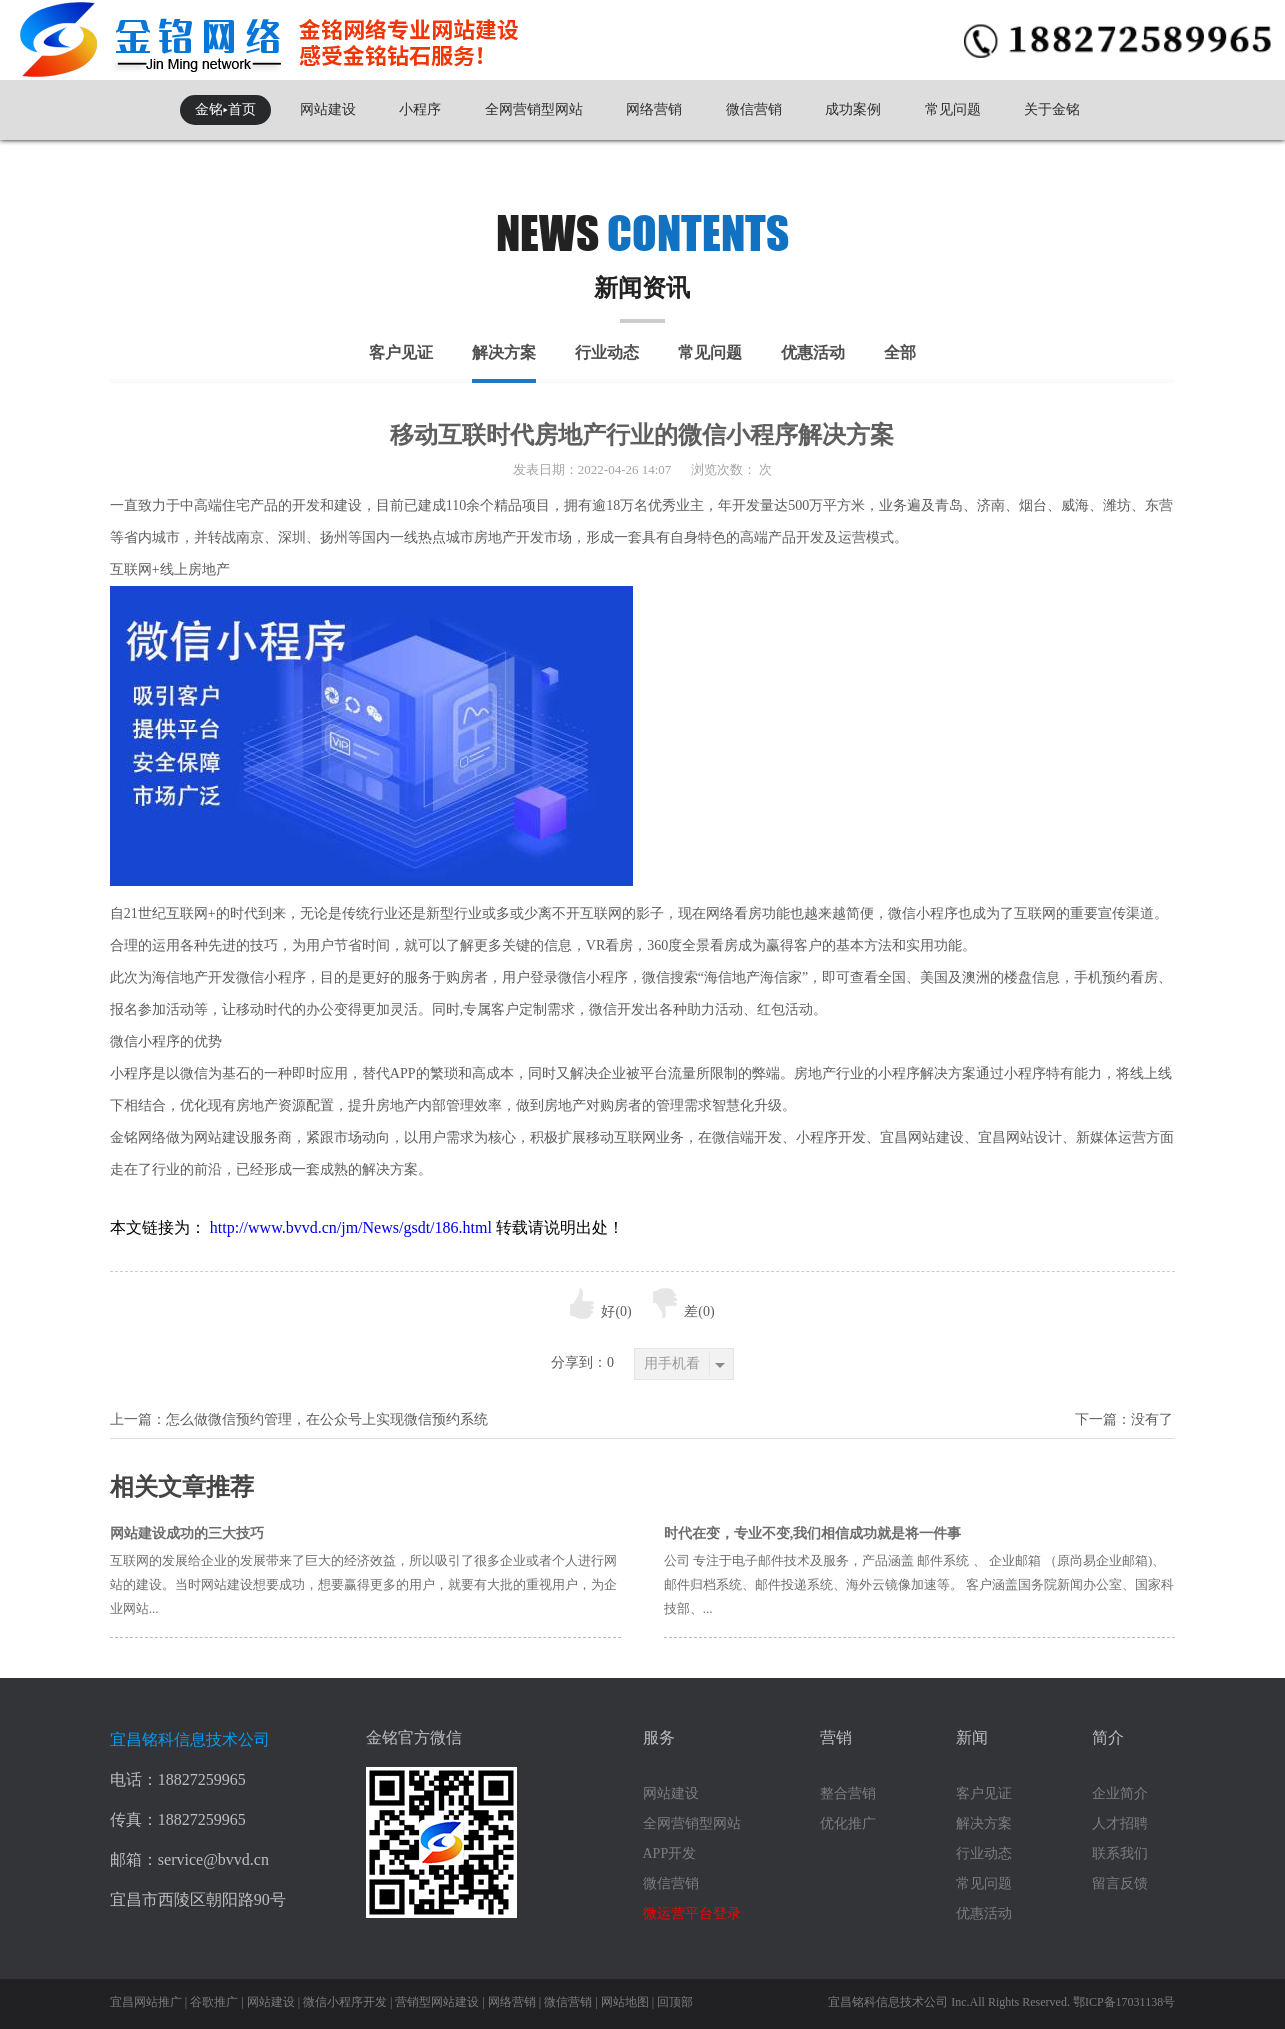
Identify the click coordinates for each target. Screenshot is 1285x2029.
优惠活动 (813, 352)
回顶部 (675, 2002)
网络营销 (654, 109)
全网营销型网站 (534, 109)
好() (600, 1311)
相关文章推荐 (182, 1487)
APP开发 (670, 1853)
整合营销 (848, 1793)
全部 (900, 352)
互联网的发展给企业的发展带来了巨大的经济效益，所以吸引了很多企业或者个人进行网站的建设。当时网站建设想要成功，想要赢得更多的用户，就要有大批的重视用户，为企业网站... (363, 1584)
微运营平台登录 (692, 1913)
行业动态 (607, 352)
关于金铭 (1052, 109)
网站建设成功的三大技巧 (187, 1533)
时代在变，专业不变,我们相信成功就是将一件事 (813, 1533)
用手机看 (684, 1364)
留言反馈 (1120, 1883)
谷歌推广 (214, 2002)
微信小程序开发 (345, 2002)
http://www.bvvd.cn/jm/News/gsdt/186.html (351, 1227)
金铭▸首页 (225, 109)
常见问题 (953, 109)
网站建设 (328, 109)
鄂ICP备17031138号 (1124, 2002)
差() (683, 1311)
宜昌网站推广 (146, 2002)
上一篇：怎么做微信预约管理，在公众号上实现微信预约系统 (299, 1419)
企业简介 (1120, 1793)
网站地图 (625, 2002)
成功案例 (853, 109)
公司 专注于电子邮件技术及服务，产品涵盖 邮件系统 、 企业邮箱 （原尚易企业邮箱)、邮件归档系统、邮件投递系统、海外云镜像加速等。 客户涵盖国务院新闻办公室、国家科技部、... (919, 1584)
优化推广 (848, 1823)
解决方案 (504, 352)
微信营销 (754, 109)
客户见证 (401, 352)
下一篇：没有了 (1124, 1419)
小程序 (420, 109)
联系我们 (1120, 1853)
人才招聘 (1120, 1823)
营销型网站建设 (437, 2002)
